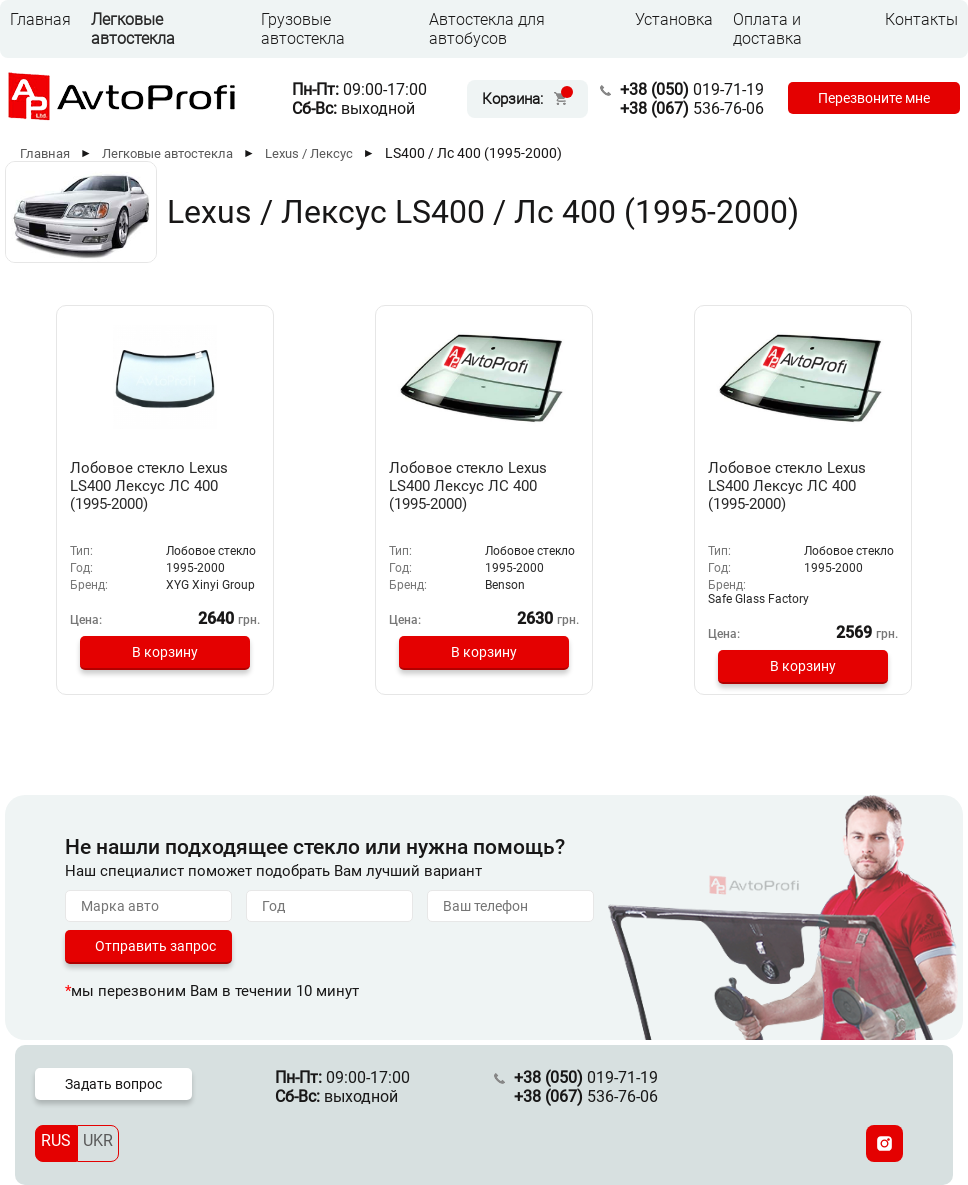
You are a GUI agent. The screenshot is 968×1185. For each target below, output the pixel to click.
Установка (674, 19)
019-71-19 (692, 89)
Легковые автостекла (133, 29)
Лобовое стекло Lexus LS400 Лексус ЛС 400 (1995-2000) (149, 486)
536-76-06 (692, 108)
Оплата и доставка (767, 29)
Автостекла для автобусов (487, 29)
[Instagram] (884, 1143)
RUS (56, 1140)
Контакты (921, 19)
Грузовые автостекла (303, 29)
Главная (40, 19)
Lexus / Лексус (309, 153)
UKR (98, 1140)
